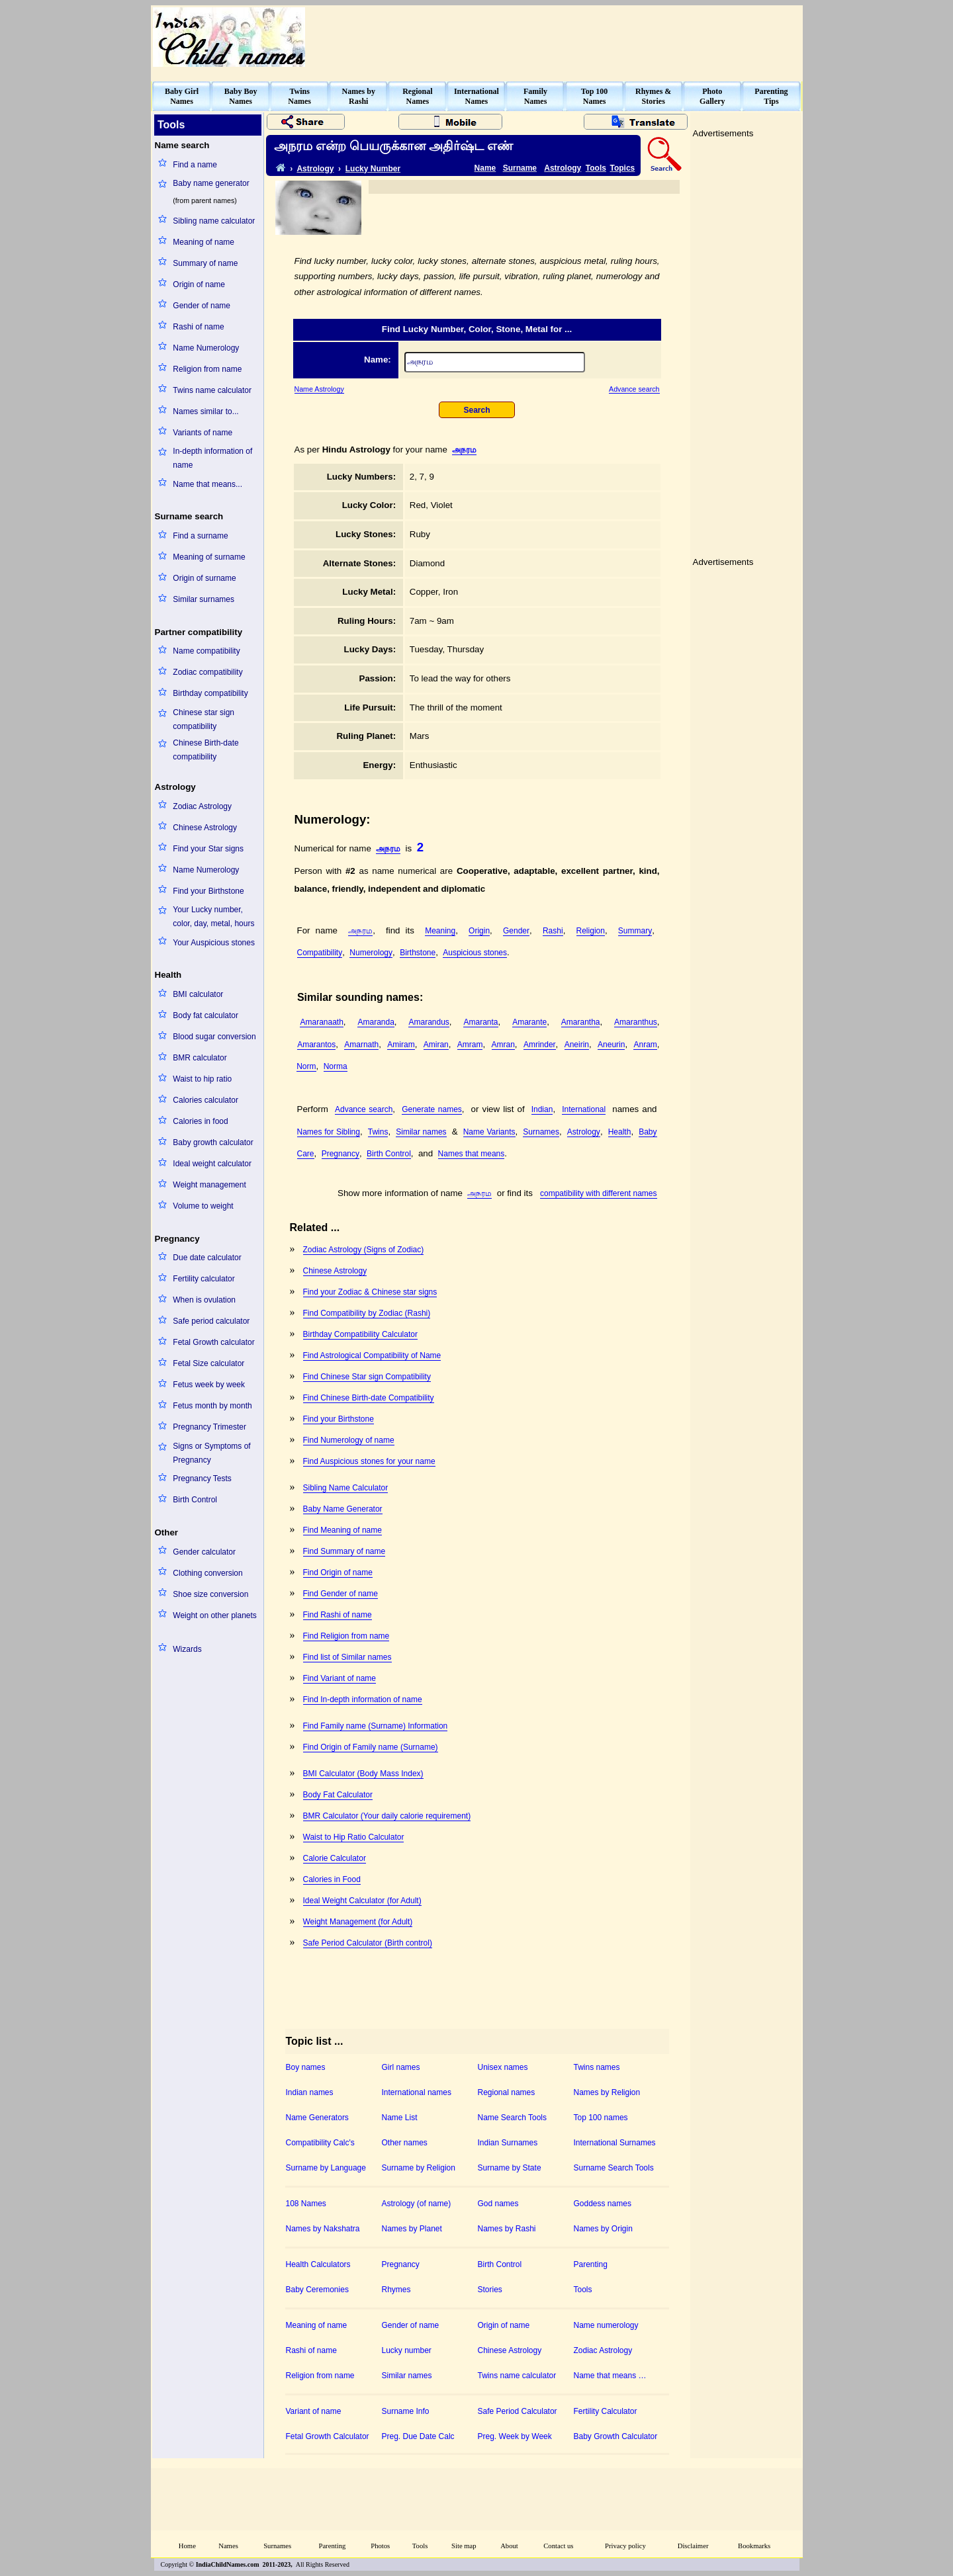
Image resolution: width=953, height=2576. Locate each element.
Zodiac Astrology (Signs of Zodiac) (363, 1249)
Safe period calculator (211, 1321)
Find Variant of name (340, 1678)
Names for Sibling (328, 1132)
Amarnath (361, 1044)
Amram (470, 1044)
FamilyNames (535, 96)
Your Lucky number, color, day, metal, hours (213, 916)
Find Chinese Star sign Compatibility (367, 1376)
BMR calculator (199, 1057)
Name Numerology (206, 348)
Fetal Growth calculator (213, 1342)
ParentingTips (771, 96)
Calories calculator (205, 1100)
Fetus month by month (212, 1405)
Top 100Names (594, 96)
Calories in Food (332, 1879)
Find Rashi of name (337, 1614)
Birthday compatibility (210, 693)
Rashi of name (198, 326)
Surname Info (406, 2411)
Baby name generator (211, 183)
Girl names (401, 2067)
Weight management (209, 1184)
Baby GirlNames (182, 96)
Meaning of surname (209, 557)
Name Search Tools (512, 2117)
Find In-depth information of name (362, 1699)
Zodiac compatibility (207, 672)
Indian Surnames (508, 2142)
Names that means (471, 1153)
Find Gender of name (340, 1593)
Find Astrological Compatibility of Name (372, 1355)
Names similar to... (205, 411)
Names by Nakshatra (323, 2228)
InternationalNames (476, 96)
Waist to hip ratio (202, 1079)
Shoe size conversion (210, 1594)
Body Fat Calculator (338, 1794)
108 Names (306, 2203)
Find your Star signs (208, 848)
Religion (590, 930)
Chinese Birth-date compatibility (205, 749)
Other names (405, 2142)
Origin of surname (204, 578)
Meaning (440, 930)
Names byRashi (358, 96)
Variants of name (202, 432)
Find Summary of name (344, 1551)
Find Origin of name (338, 1572)
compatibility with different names (598, 1193)
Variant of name (313, 2411)
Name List (400, 2117)
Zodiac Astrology (202, 806)
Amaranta (480, 1022)
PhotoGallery (712, 96)
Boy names (306, 2067)
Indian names (310, 2092)
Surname (520, 168)
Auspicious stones (475, 952)
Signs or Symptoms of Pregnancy (211, 1453)
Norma (335, 1066)
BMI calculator (198, 994)
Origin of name (199, 284)
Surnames (541, 1132)
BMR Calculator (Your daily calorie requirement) (387, 1816)
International (584, 1109)
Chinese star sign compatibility (203, 719)
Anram (645, 1044)
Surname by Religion (418, 2167)
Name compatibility (206, 651)
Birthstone (417, 952)
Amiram (400, 1044)
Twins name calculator (212, 390)
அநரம (464, 449)
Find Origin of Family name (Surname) (370, 1747)
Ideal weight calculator (212, 1163)
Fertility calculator (203, 1278)
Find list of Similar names (347, 1657)
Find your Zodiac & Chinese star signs (370, 1292)
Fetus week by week (209, 1384)
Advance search (634, 389)
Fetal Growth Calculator (327, 2436)
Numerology (370, 952)
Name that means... (207, 484)
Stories (490, 2289)
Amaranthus (635, 1022)
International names (416, 2092)
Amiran (436, 1044)
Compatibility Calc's (320, 2142)
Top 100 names (601, 2117)
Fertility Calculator (605, 2411)
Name (485, 168)
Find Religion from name (346, 1636)
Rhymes (396, 2289)
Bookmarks (754, 2546)
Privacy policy (625, 2546)
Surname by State (509, 2167)
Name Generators (317, 2117)
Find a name (195, 164)
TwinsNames (299, 96)
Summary (635, 930)
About (509, 2546)
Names (228, 2546)
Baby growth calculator (213, 1142)
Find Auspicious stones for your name (369, 1461)
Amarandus (428, 1022)
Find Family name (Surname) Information (375, 1726)
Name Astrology (319, 389)
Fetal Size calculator (208, 1363)
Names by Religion (607, 2092)
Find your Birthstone (208, 891)
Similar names (421, 1132)
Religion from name (207, 369)
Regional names (506, 2092)
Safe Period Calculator (517, 2411)
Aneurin (611, 1044)
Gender (516, 930)
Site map (463, 2546)
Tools (596, 168)
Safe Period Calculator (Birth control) (367, 1943)
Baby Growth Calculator (616, 2436)
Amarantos (316, 1044)
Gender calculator (204, 1552)
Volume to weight (203, 1206)
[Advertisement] (560, 37)
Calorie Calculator (334, 1858)
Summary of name (205, 263)
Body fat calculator (205, 1015)
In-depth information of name (212, 458)
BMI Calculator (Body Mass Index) (363, 1773)
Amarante (529, 1022)
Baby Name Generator (343, 1509)
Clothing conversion (207, 1573)
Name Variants (489, 1132)
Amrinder (539, 1044)
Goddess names (602, 2203)
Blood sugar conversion (214, 1036)
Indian (542, 1109)
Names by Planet (412, 2228)
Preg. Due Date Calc (418, 2436)
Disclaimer (693, 2546)
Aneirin (577, 1044)
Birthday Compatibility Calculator (360, 1334)
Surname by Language (326, 2167)
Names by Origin (603, 2228)
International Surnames (615, 2142)
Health (619, 1132)
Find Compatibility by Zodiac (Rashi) (367, 1313)
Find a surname (200, 535)
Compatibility (320, 952)
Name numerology (606, 2325)
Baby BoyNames (240, 96)
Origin (479, 930)
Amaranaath (321, 1022)
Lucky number (406, 2350)
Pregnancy (340, 1153)
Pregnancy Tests (202, 1478)
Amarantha (580, 1022)
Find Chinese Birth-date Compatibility (368, 1397)
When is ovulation (204, 1300)
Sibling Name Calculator (345, 1487)
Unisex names (503, 2067)
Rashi (553, 930)
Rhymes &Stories (653, 96)
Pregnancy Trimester (209, 1427)
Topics (622, 168)
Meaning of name (203, 242)
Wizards (187, 1649)
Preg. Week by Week (515, 2436)
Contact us (558, 2546)
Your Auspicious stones (214, 942)
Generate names (432, 1109)
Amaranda (375, 1022)
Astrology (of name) (416, 2203)
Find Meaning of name (342, 1530)
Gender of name (201, 305)
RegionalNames (417, 96)
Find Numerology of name (348, 1440)
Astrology (315, 168)
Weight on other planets (215, 1615)
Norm (306, 1066)
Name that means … (610, 2375)
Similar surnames (203, 599)
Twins (378, 1132)
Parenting (591, 2264)
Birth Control (195, 1499)
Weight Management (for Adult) (358, 1921)
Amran (503, 1044)
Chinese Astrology (205, 827)
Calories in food (200, 1121)
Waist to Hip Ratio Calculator (353, 1837)
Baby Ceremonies (317, 2289)
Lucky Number (372, 168)
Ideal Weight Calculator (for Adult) (362, 1900)
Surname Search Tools (614, 2167)
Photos (380, 2546)
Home (187, 2546)
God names (498, 2203)
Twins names (597, 2067)
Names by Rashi (507, 2228)
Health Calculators (318, 2264)
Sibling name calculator (214, 221)
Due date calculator (207, 1257)
